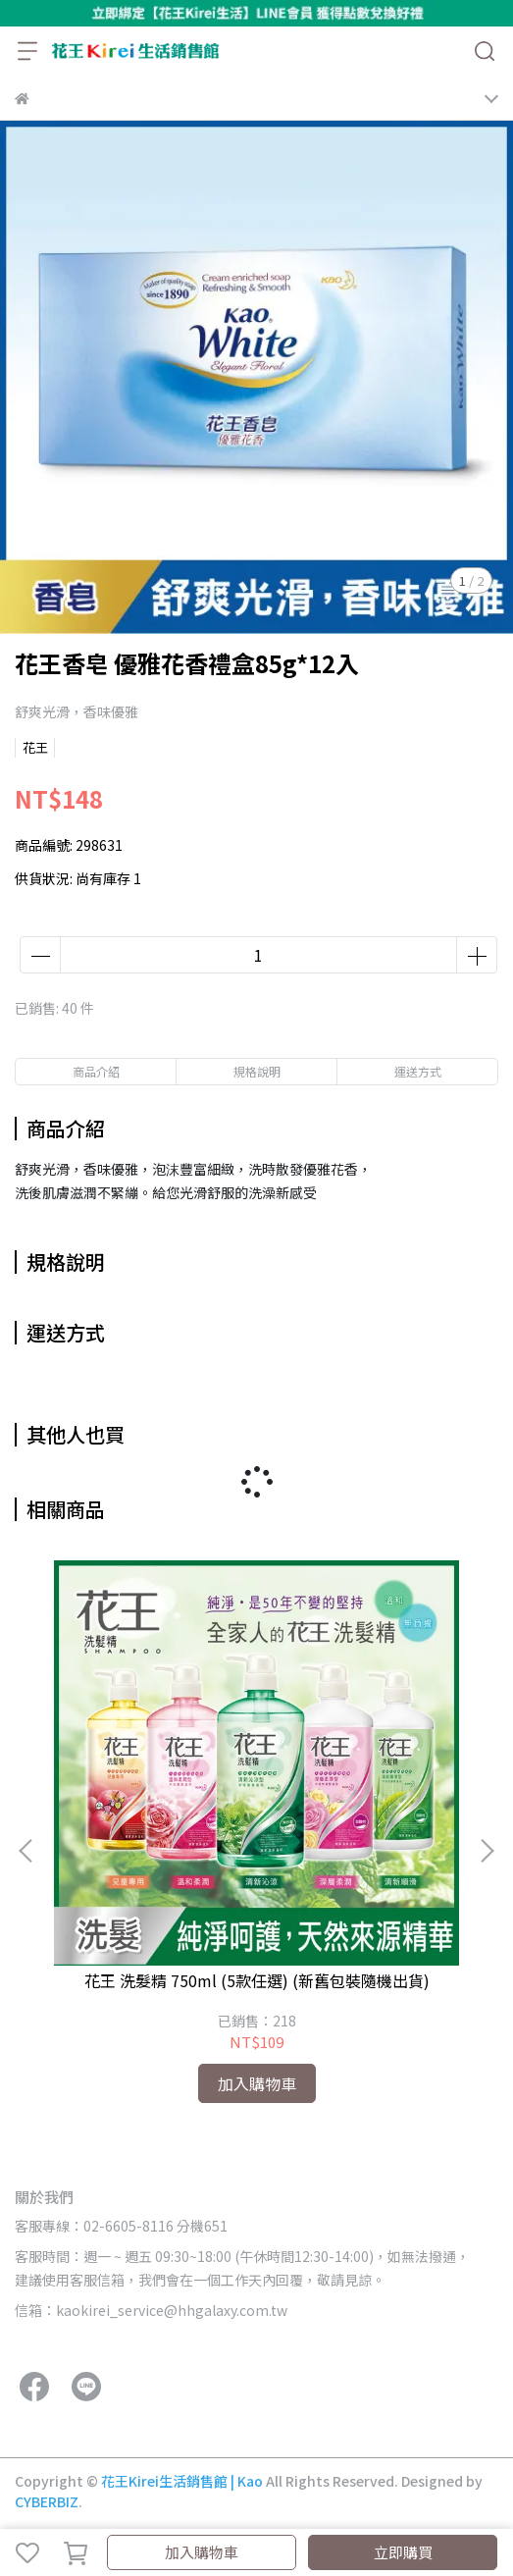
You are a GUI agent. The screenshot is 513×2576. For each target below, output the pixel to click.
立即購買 (403, 2552)
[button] (486, 1851)
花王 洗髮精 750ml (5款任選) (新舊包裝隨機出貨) (257, 1980)
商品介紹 (96, 1071)
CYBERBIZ (46, 2501)
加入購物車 (201, 2552)
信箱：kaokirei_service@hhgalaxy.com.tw (151, 2310)
